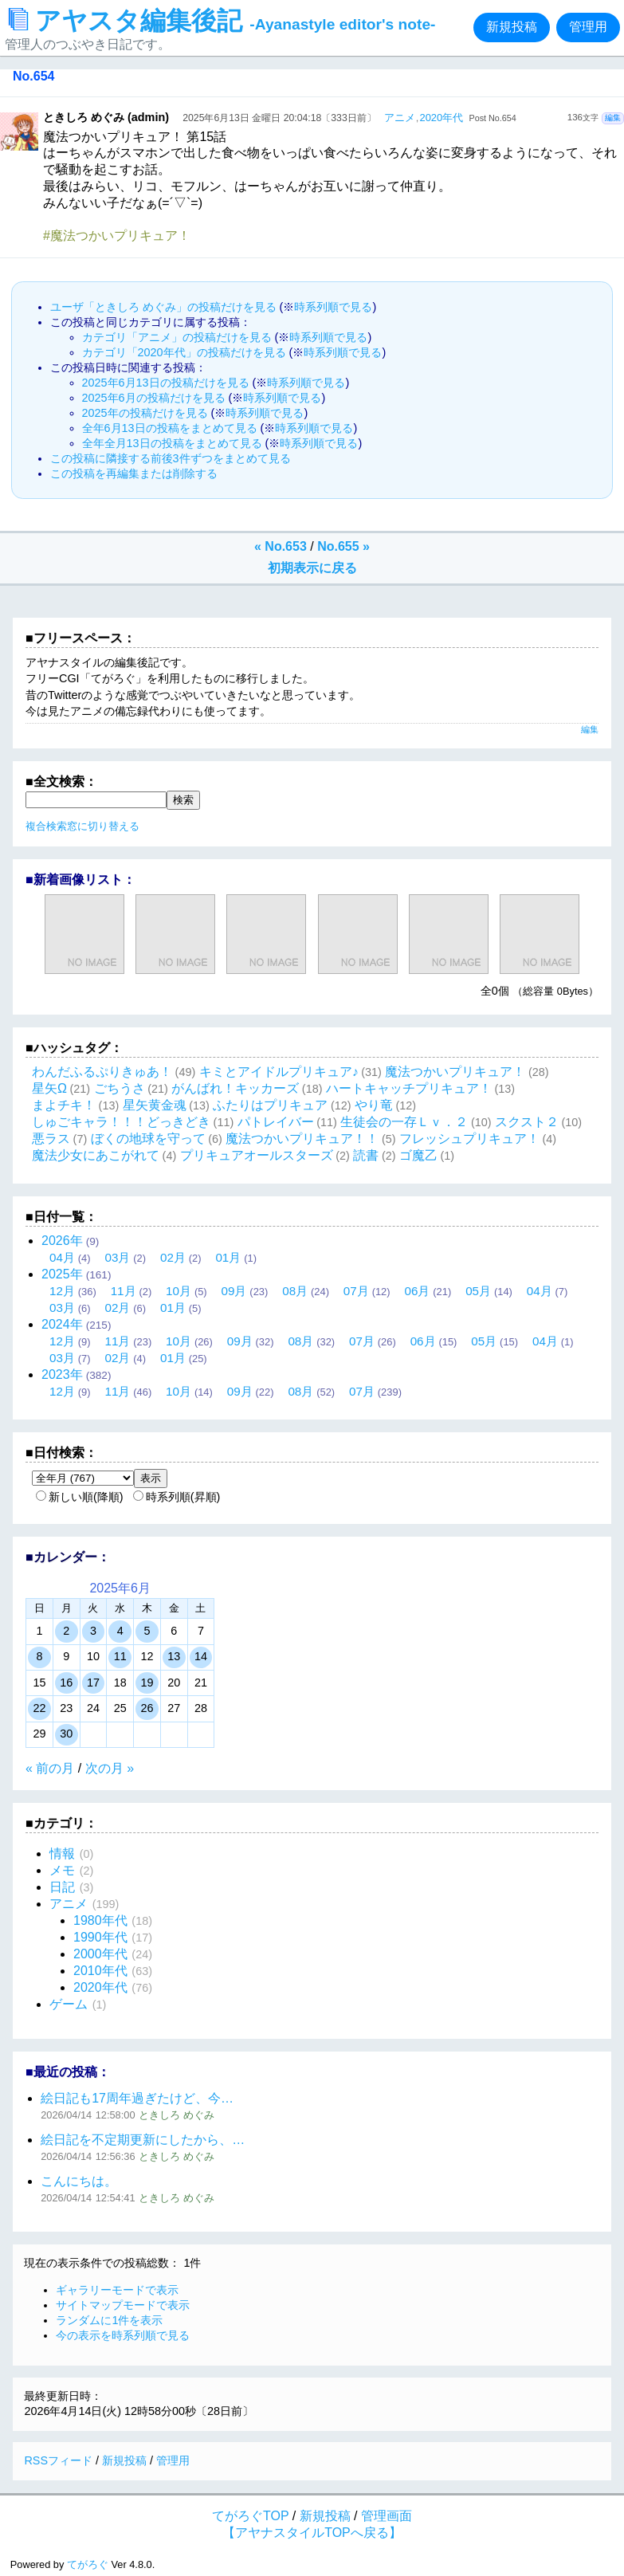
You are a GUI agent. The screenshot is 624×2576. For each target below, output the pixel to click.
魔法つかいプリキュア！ (455, 1071)
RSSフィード (58, 2460)
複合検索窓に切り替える (82, 826)
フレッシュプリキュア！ (469, 1138)
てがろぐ (87, 2564)
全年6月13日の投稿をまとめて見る (169, 428)
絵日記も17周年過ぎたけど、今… (137, 2098)
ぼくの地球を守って (148, 1138)
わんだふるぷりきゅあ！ (102, 1071)
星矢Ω (49, 1088)
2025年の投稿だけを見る (145, 412)
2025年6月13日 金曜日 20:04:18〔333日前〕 (278, 118)
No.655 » (343, 546)
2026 (62, 1240)
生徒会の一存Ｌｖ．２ (404, 1122)
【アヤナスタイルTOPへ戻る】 (312, 2532)
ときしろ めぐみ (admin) (106, 117)
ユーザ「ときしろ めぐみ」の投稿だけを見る (163, 306)
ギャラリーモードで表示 (117, 2289)
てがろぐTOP (250, 2516)
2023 (62, 1374)
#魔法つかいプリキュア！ (116, 235)
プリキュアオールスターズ (256, 1155)
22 (39, 1708)
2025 (62, 1274)
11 (120, 1656)
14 (200, 1656)
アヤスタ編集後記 (222, 20)
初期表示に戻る (312, 568)
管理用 (588, 26)
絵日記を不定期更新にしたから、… (143, 2139)
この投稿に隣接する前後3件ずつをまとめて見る (170, 458)
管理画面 (386, 2516)
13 (173, 1656)
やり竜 (374, 1105)
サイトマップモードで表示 (123, 2305)
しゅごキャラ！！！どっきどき (121, 1122)
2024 (62, 1324)
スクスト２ (527, 1122)
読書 (366, 1155)
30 (66, 1733)
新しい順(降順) (80, 1496)
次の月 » (109, 1768)
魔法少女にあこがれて (95, 1155)
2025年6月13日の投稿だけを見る (165, 382)
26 (146, 1708)
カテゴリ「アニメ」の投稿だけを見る (177, 337)
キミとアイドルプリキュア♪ (279, 1071)
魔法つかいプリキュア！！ (302, 1138)
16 (66, 1682)
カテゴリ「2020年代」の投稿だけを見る (184, 352)
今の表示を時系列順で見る (123, 2335)
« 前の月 (50, 1768)
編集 (613, 117)
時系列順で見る (333, 306)
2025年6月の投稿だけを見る (154, 397)
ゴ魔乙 (418, 1155)
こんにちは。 (79, 2181)
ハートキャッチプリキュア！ (409, 1088)
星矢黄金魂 (154, 1105)
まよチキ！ (64, 1105)
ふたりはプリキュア (270, 1105)
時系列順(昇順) (177, 1496)
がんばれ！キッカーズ (235, 1088)
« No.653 (280, 546)
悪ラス (51, 1138)
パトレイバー (275, 1122)
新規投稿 (511, 26)
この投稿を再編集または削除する (134, 473)
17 (93, 1682)
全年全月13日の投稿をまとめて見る (172, 443)
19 (146, 1682)
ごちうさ (119, 1088)
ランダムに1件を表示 (109, 2320)
